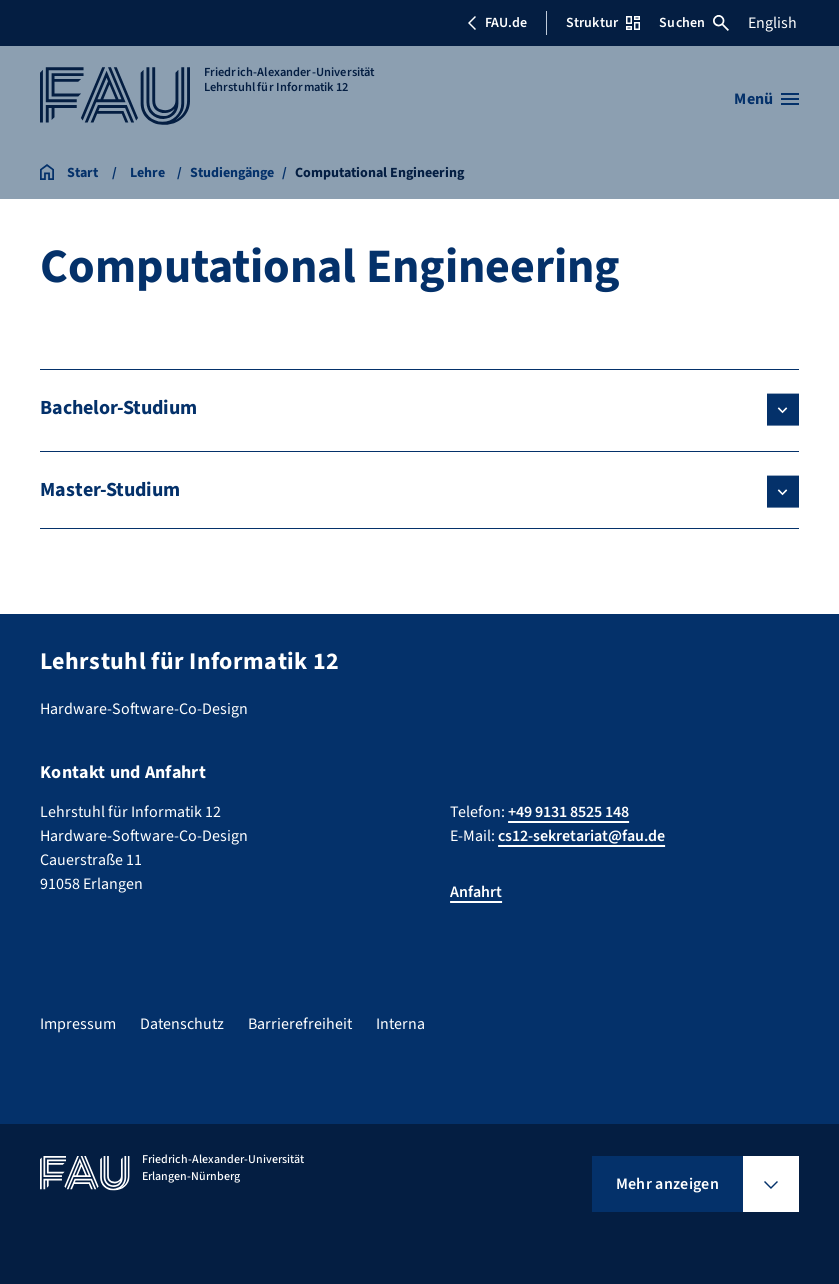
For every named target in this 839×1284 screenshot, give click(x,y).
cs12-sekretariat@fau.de (581, 836)
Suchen (694, 23)
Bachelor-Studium (118, 408)
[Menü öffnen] (766, 99)
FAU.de (497, 23)
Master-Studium (110, 490)
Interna (400, 1024)
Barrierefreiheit (300, 1024)
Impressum (78, 1024)
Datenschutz (182, 1024)
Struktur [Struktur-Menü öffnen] (603, 23)
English (772, 23)
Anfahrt (476, 892)
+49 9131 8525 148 (568, 812)
